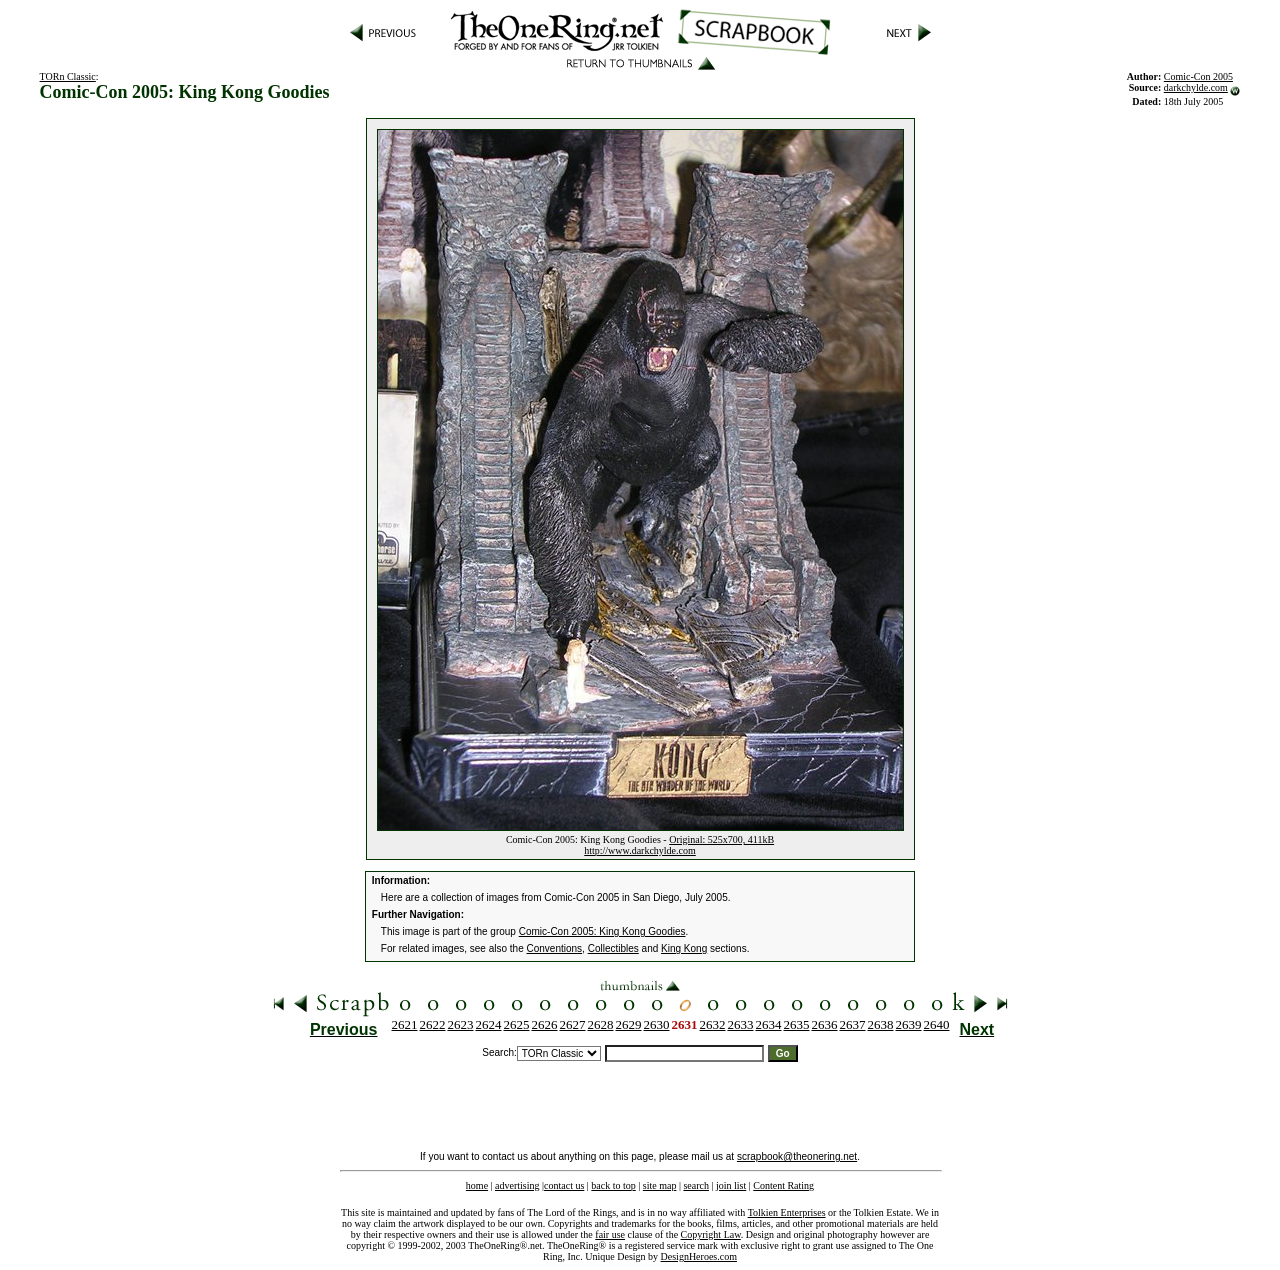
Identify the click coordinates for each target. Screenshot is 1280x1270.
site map (660, 1185)
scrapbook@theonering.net (797, 1156)
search (696, 1185)
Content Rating (783, 1185)
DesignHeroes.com (699, 1256)
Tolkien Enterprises (787, 1212)
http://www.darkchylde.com (640, 850)
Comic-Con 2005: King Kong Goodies (602, 931)
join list (731, 1185)
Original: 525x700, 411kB (721, 839)
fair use (610, 1234)
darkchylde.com (1196, 87)
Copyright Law (711, 1234)
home (477, 1185)
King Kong (684, 948)
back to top (613, 1185)
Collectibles (613, 948)
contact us (564, 1185)
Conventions (555, 948)
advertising (517, 1185)
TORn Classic (68, 76)
